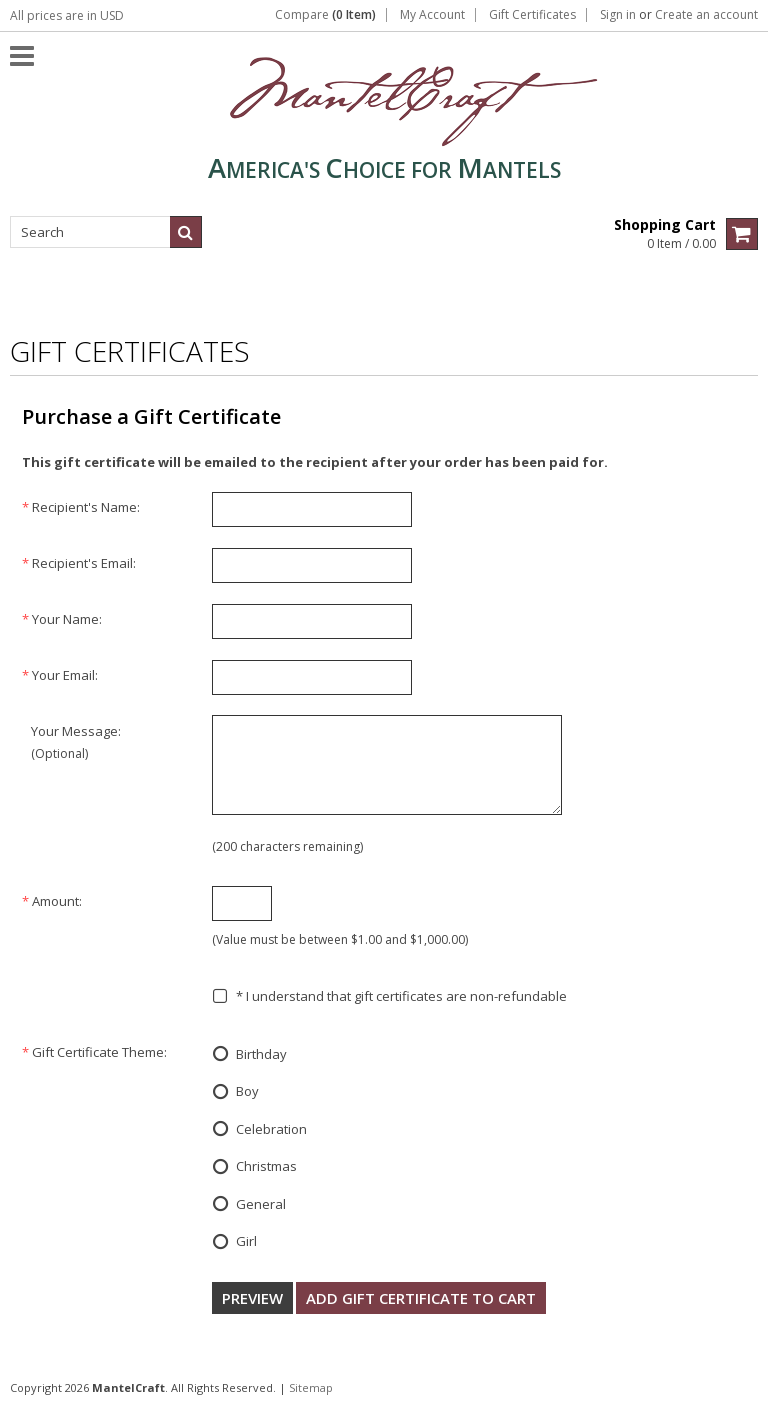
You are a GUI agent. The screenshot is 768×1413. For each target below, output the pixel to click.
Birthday (249, 1055)
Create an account (706, 15)
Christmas (254, 1168)
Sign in (618, 15)
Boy (235, 1093)
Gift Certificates (532, 15)
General (249, 1205)
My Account (432, 15)
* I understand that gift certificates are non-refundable (389, 996)
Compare (325, 15)
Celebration (259, 1130)
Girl (234, 1243)
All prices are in (67, 15)
